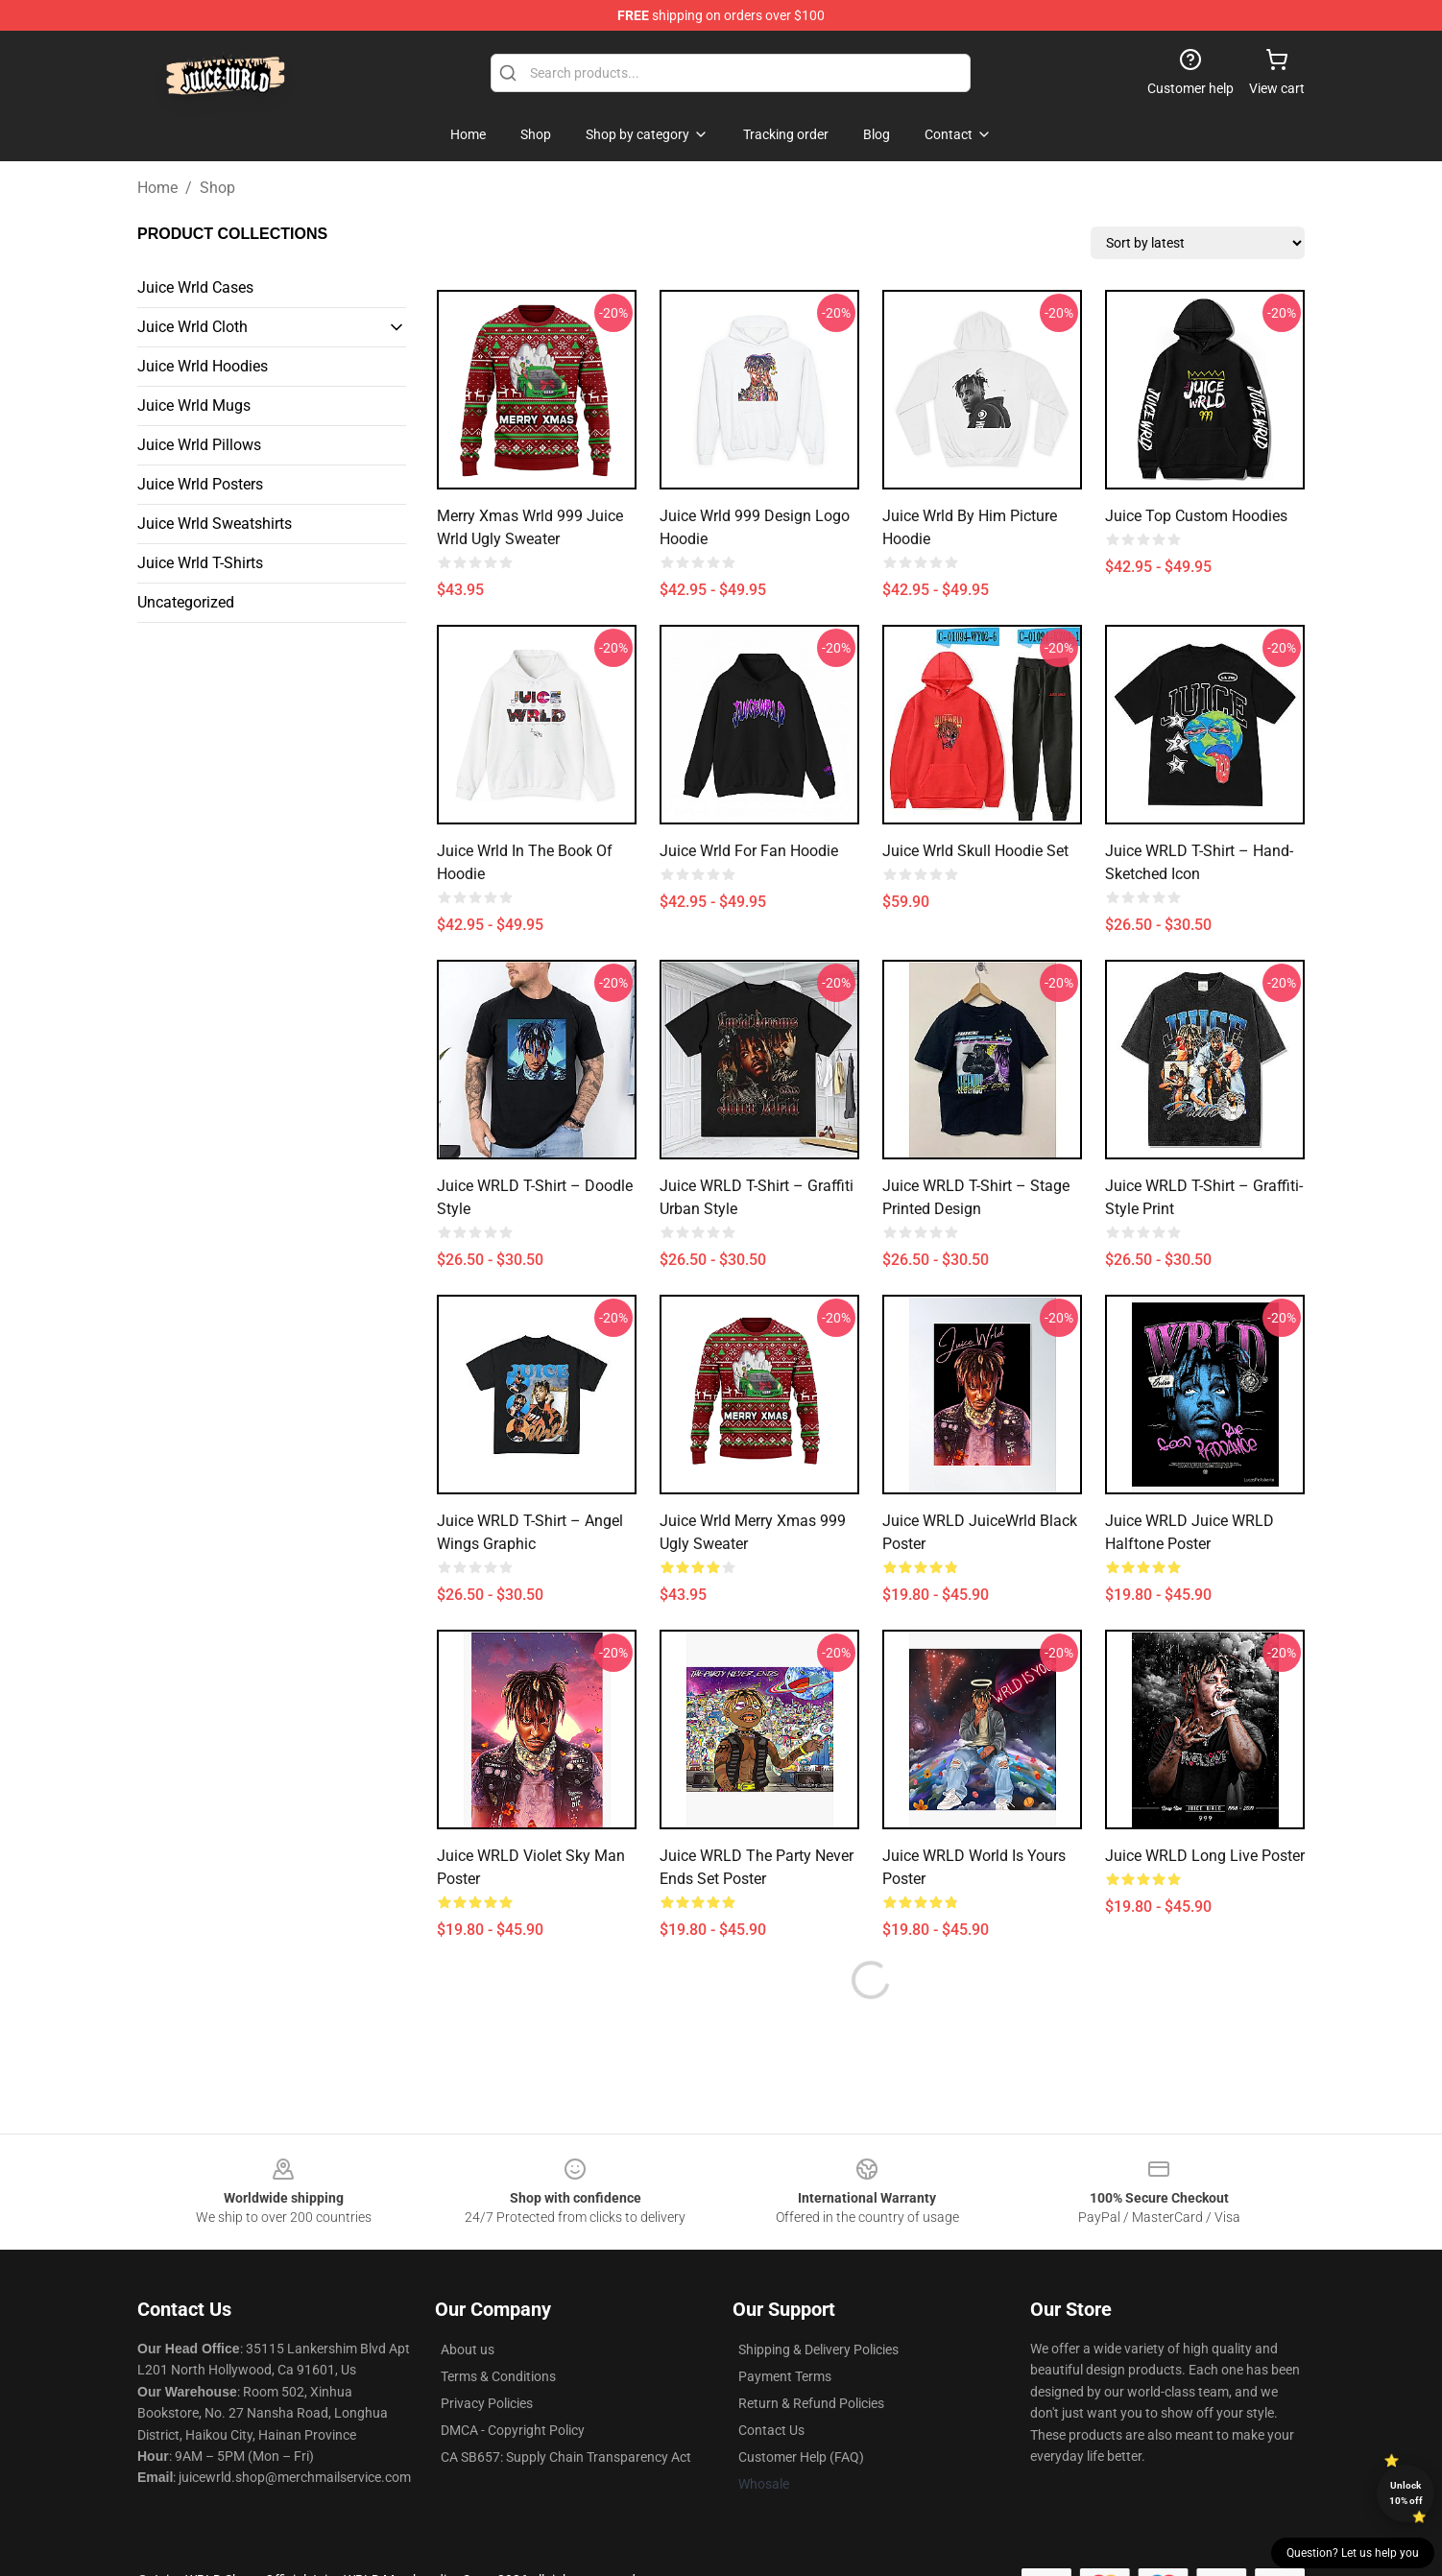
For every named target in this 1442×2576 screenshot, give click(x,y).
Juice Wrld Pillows (199, 445)
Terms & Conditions (498, 2376)
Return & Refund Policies (811, 2403)
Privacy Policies (487, 2403)
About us (467, 2349)
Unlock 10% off (1406, 2493)
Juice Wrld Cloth (192, 327)
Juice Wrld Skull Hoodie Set (975, 851)
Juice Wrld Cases (195, 287)
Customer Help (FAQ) (801, 2457)
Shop (217, 188)
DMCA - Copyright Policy (513, 2430)
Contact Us (771, 2430)
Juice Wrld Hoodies (202, 366)
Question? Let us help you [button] (1352, 2553)
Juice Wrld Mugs (194, 405)
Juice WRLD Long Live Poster (1205, 1856)
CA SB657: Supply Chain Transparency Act (566, 2457)
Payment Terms (784, 2376)
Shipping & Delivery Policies (818, 2349)
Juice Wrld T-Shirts (200, 563)
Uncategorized (185, 602)
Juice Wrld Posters (200, 484)
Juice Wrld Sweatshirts (214, 523)
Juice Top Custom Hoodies (1196, 516)
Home (157, 188)
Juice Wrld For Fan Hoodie (749, 851)
